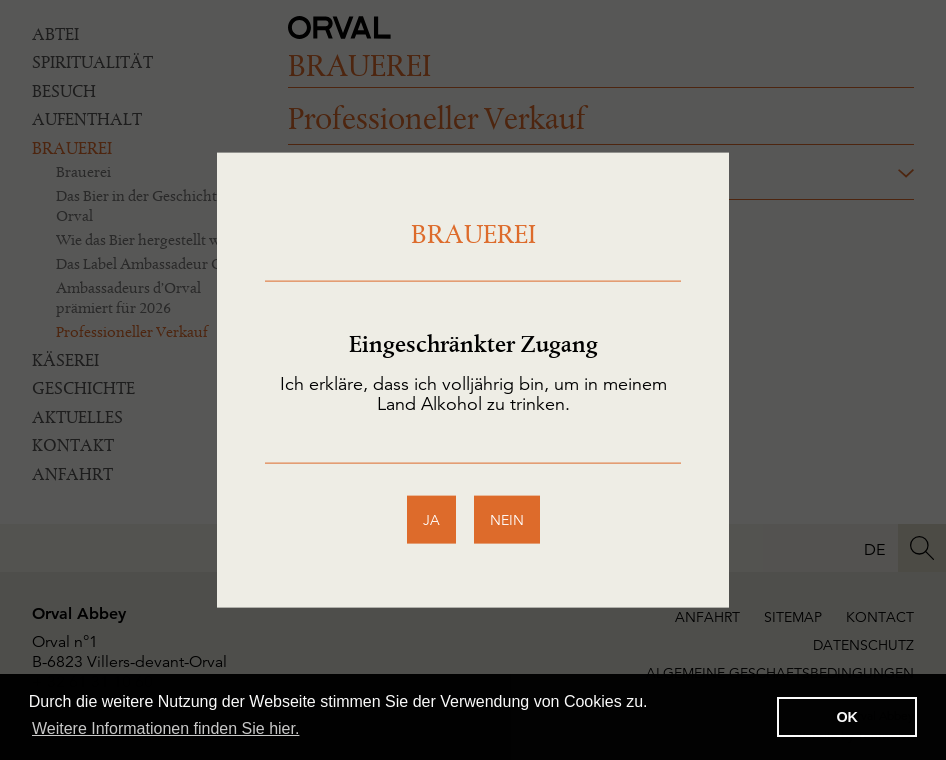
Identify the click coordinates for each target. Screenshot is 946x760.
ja (431, 519)
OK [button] (847, 717)
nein (507, 519)
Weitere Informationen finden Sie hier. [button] (165, 728)
